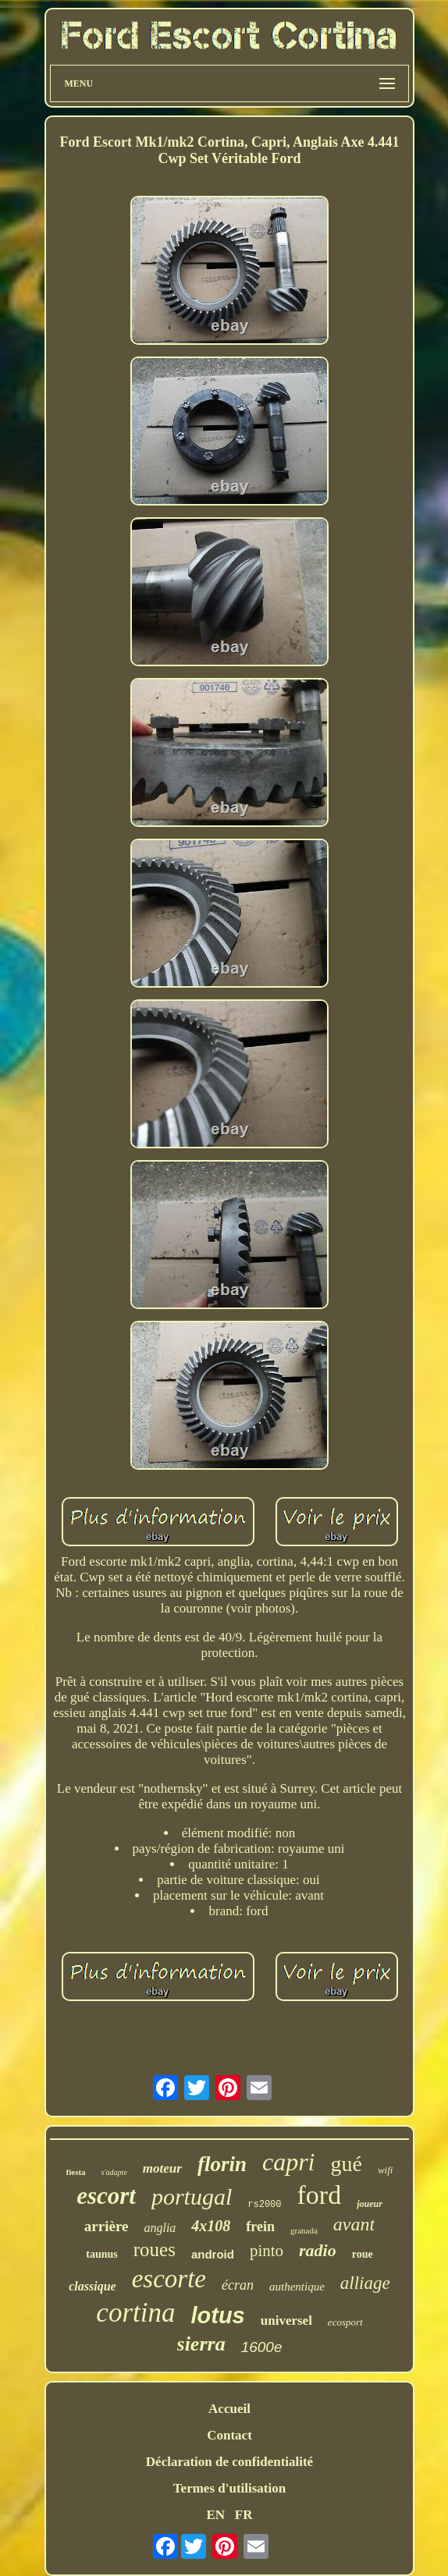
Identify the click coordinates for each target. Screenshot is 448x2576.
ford (319, 2194)
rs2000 (264, 2204)
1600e (262, 2347)
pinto (266, 2250)
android (212, 2254)
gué (345, 2164)
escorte (169, 2279)
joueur (369, 2203)
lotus (217, 2315)
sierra (201, 2344)
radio (317, 2250)
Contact (229, 2435)
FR (244, 2514)
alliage (365, 2283)
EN (215, 2514)
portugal (191, 2196)
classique (92, 2286)
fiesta (76, 2172)
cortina (135, 2312)
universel (286, 2320)
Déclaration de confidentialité (229, 2461)
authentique (297, 2286)
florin (222, 2164)
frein (260, 2226)
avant (354, 2224)
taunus (101, 2254)
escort (106, 2195)
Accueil (229, 2408)
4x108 (210, 2225)
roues (154, 2249)
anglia (160, 2227)
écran (238, 2285)
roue (362, 2254)
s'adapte (114, 2172)
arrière (106, 2226)
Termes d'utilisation (229, 2488)
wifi (385, 2170)
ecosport (345, 2322)
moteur (162, 2168)
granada (304, 2230)
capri (288, 2162)
